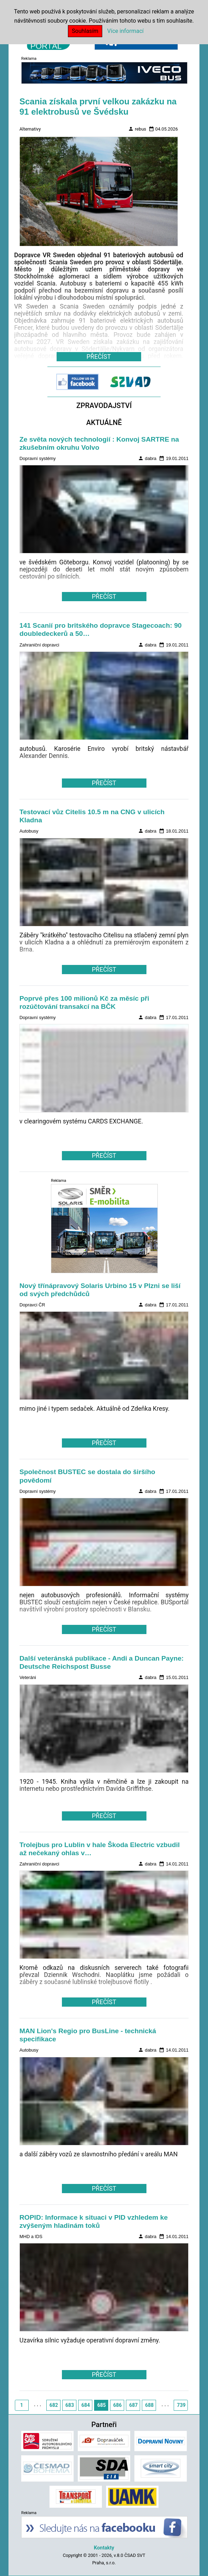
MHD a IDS (30, 2236)
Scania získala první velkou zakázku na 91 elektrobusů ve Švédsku (98, 106)
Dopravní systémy (37, 458)
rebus (137, 129)
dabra (147, 458)
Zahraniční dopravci (39, 645)
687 (133, 2405)
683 (69, 2405)
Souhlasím (85, 31)
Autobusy (28, 831)
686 (117, 2405)
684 (85, 2405)
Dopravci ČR (32, 1304)
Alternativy (30, 129)
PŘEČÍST (104, 596)
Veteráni (27, 1677)
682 (54, 2405)
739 (181, 2405)
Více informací (125, 31)
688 (149, 2405)
